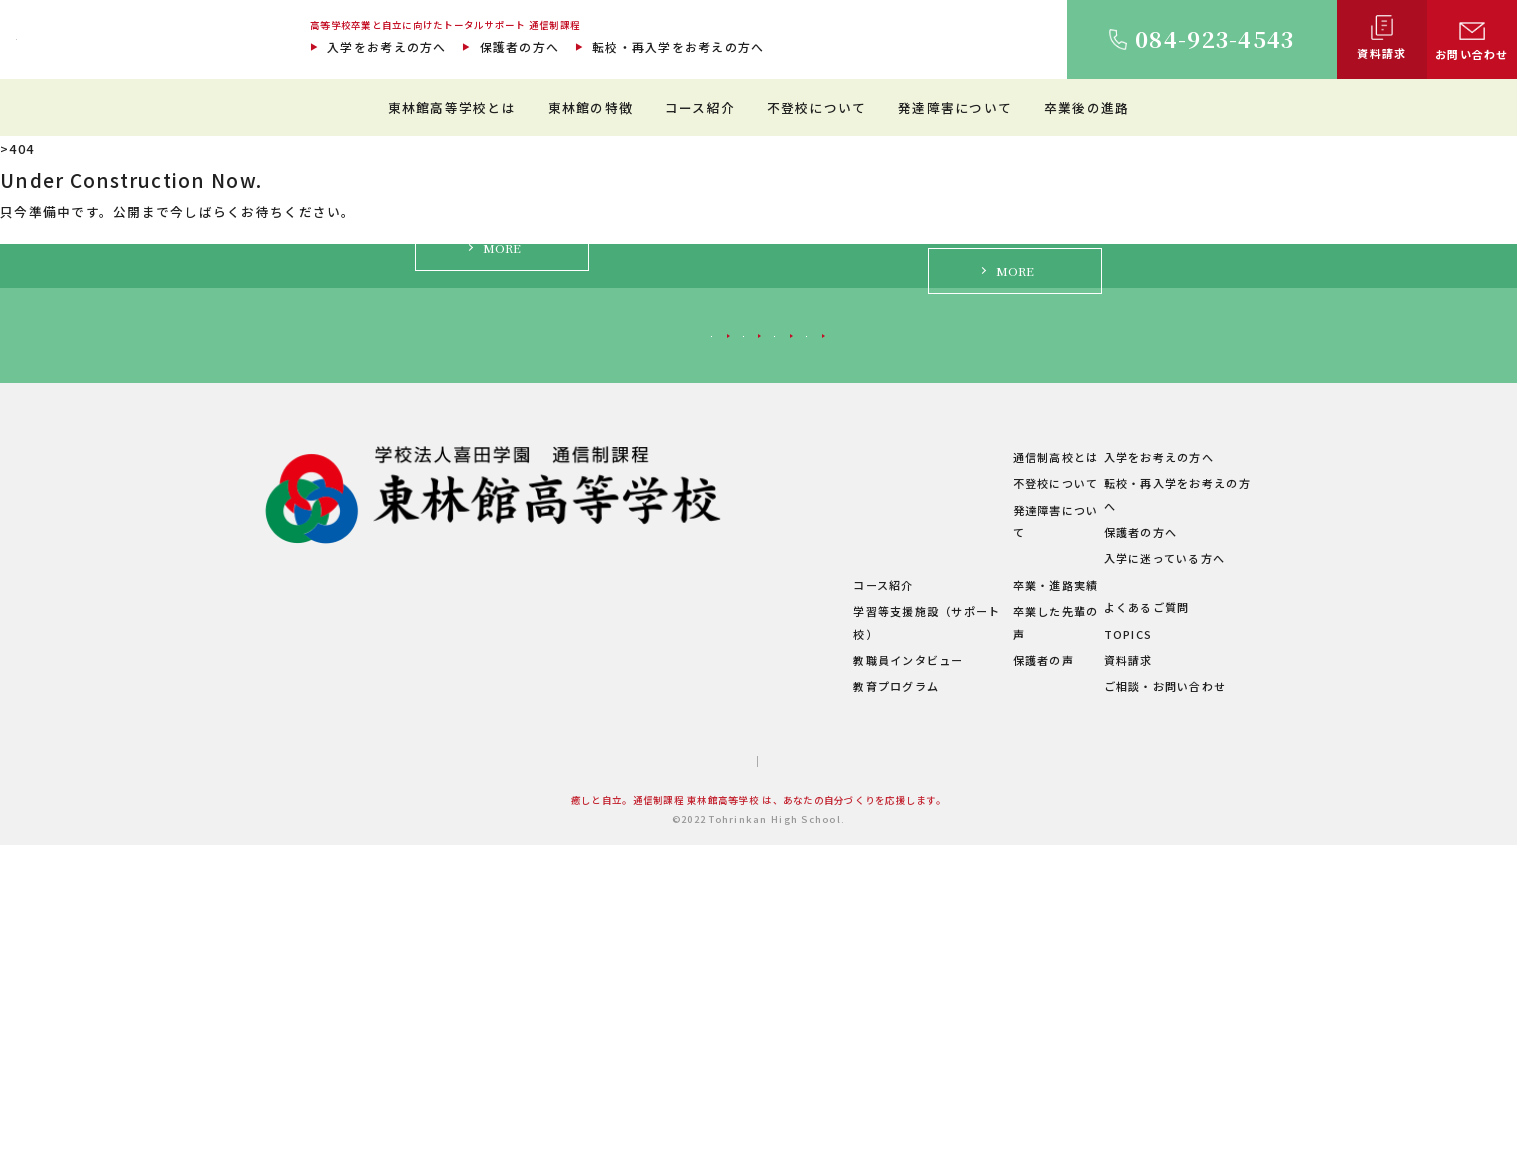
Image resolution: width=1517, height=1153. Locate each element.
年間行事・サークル (616, 919)
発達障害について (955, 107)
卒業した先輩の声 (999, 942)
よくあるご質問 (1135, 916)
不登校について (817, 107)
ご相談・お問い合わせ (1153, 995)
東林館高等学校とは (452, 107)
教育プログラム (777, 995)
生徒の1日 (762, 867)
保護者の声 (980, 968)
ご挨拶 (579, 814)
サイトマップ (682, 1070)
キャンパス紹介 (604, 867)
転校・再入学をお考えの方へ (678, 46)
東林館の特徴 (591, 107)
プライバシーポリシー (811, 1070)
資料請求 (1116, 968)
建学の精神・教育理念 (622, 841)
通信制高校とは (993, 788)
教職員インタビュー (789, 968)
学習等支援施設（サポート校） (820, 942)
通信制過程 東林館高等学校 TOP (111, 148)
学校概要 (585, 971)
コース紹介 (700, 107)
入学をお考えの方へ (386, 46)
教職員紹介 (591, 893)
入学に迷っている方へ (1087, 646)
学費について (598, 945)
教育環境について (783, 814)
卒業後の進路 (1087, 107)
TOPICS (1116, 942)
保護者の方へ (520, 46)
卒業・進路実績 (993, 916)
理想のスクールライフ (795, 841)
